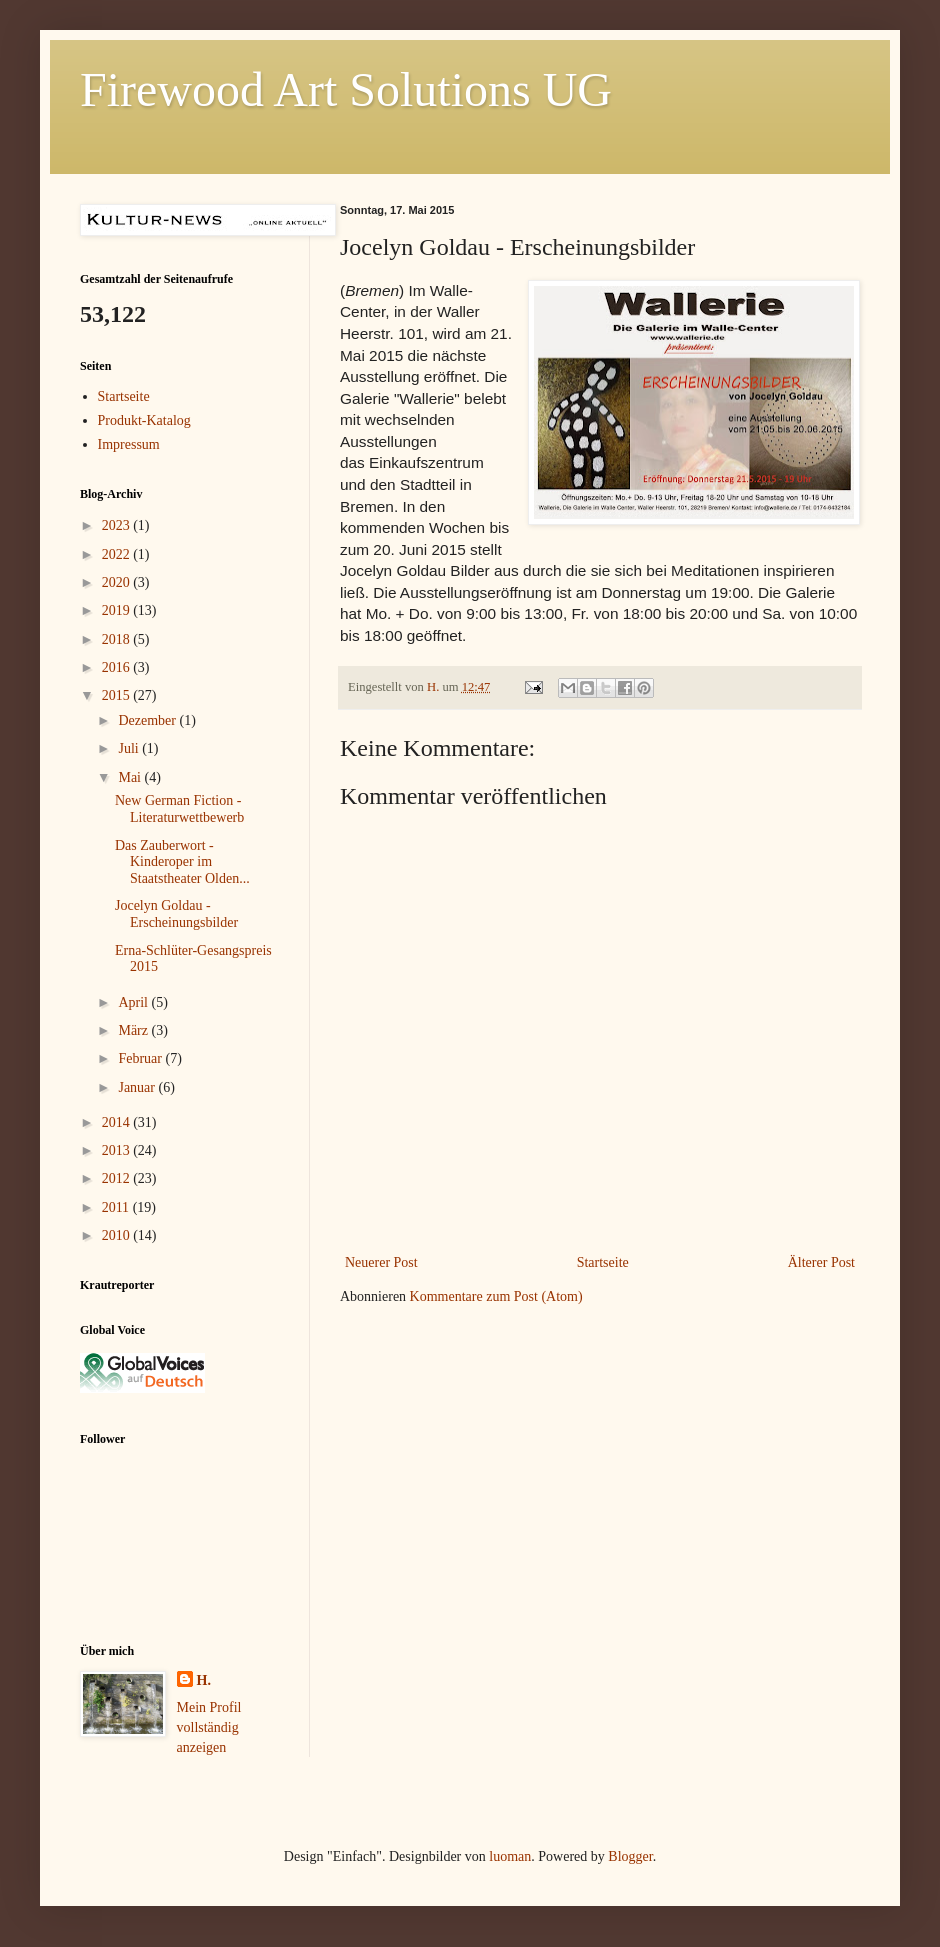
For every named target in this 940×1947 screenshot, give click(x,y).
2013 (118, 1150)
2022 (118, 554)
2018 (118, 639)
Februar (141, 1058)
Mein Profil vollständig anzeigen (209, 1727)
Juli (130, 748)
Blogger (630, 1856)
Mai (131, 777)
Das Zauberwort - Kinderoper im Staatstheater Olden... (182, 862)
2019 (118, 610)
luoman (510, 1856)
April (134, 1002)
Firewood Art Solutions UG (346, 89)
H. (204, 1680)
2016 (118, 667)
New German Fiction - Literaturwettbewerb (179, 809)
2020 (118, 582)
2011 (117, 1207)
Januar (138, 1087)
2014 (118, 1122)
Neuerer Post (381, 1262)
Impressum (129, 444)
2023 (118, 525)
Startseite (603, 1262)
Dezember (148, 720)
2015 (118, 695)
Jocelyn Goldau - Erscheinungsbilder (176, 914)
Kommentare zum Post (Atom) (496, 1296)
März (134, 1030)
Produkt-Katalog (144, 420)
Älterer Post (821, 1262)
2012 (118, 1178)
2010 (118, 1235)
